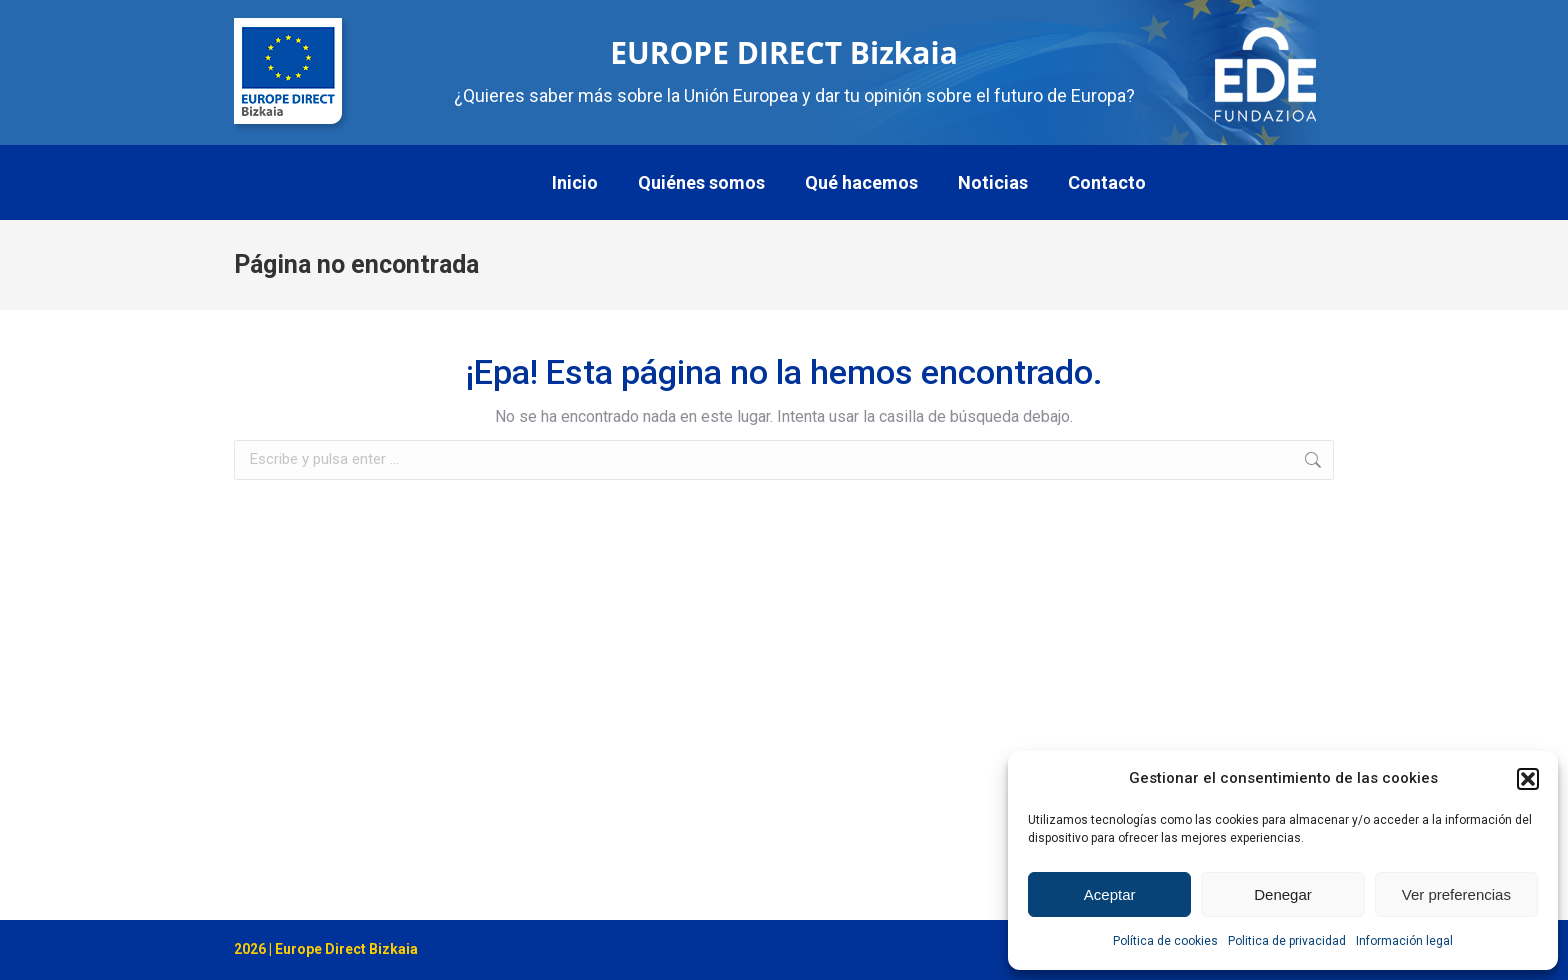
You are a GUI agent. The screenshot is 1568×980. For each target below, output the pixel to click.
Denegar (1283, 894)
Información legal (1404, 941)
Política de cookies (1165, 941)
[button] (1528, 779)
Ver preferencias (1456, 894)
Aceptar (1110, 894)
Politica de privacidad (1287, 941)
